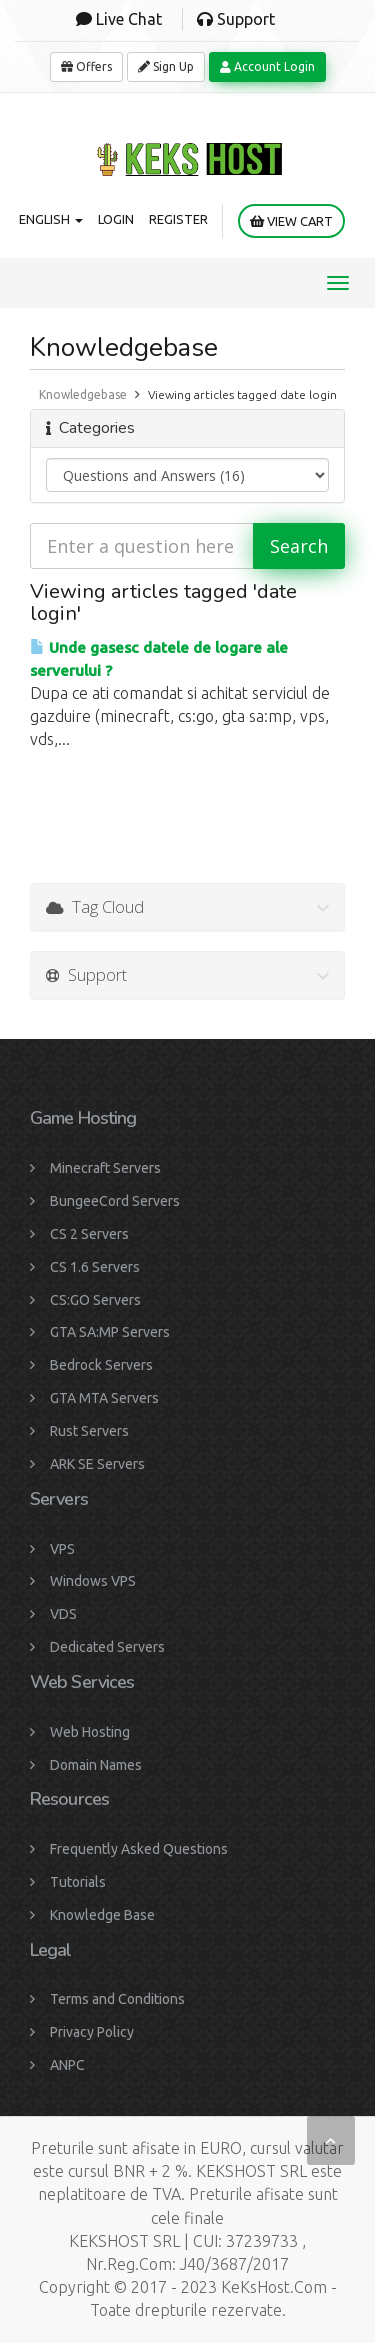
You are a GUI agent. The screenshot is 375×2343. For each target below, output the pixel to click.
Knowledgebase (83, 394)
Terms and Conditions (117, 1999)
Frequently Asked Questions (139, 1849)
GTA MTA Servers (104, 1398)
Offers (86, 66)
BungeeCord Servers (115, 1201)
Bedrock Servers (101, 1365)
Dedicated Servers (107, 1647)
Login (116, 219)
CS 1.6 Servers (95, 1267)
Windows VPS (93, 1581)
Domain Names (96, 1765)
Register (178, 219)
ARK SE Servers (97, 1464)
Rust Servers (89, 1431)
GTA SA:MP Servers (110, 1332)
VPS (62, 1549)
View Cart (291, 221)
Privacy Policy (92, 2032)
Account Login (267, 66)
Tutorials (78, 1882)
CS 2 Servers (89, 1234)
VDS (63, 1614)
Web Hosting (90, 1732)
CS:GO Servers (95, 1300)
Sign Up (166, 66)
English (51, 219)
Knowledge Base (102, 1915)
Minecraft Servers (105, 1168)
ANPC (67, 2065)
